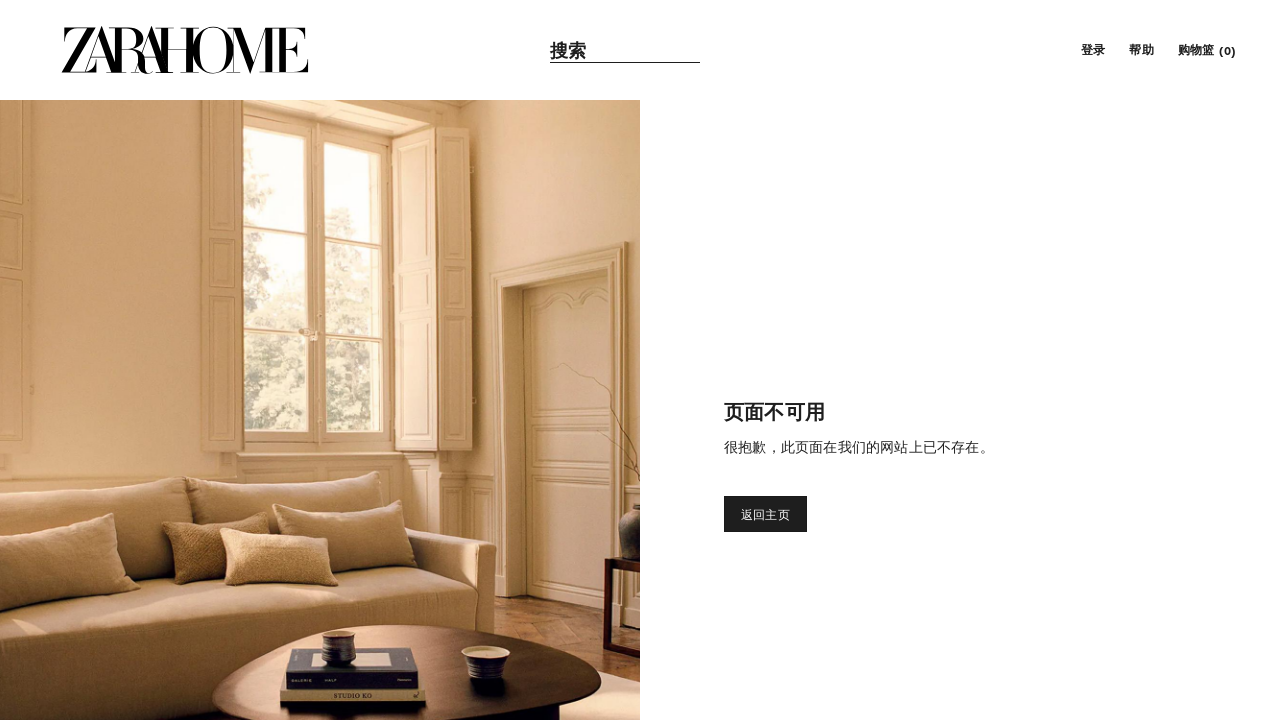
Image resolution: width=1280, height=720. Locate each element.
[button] (1091, 50)
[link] (185, 50)
